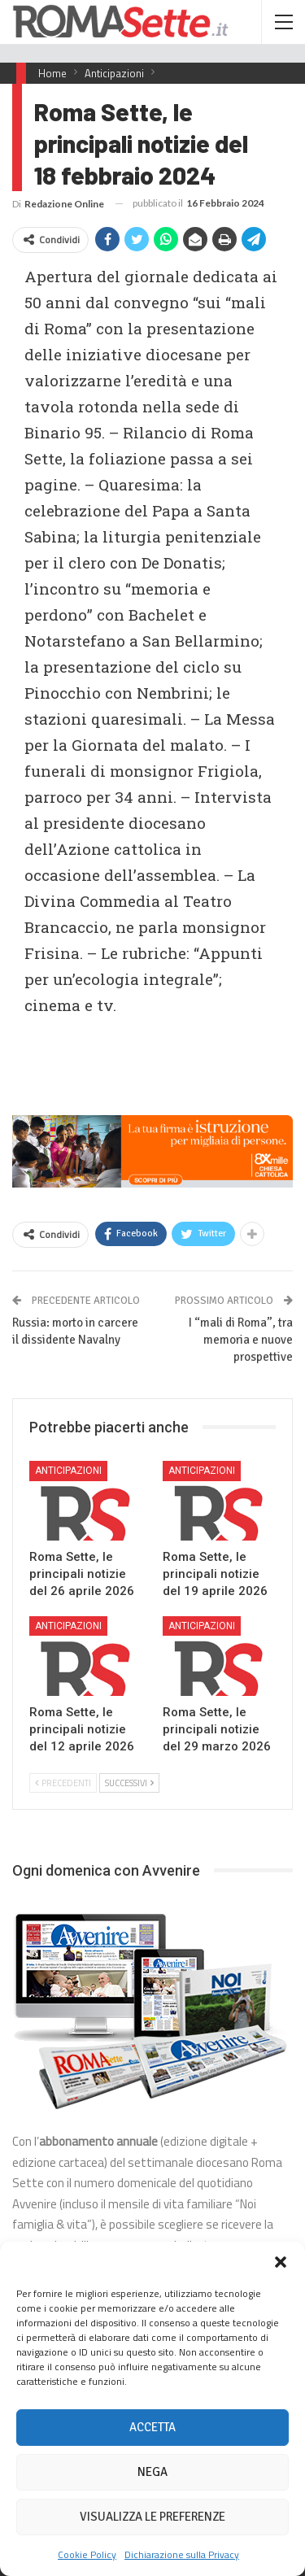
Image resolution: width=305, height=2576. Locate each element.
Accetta (152, 2427)
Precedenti (63, 1782)
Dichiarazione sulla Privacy (181, 2554)
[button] (280, 2262)
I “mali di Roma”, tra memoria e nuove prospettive (241, 1339)
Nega (152, 2472)
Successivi (129, 1782)
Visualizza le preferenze (152, 2516)
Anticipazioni (68, 1470)
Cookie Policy (87, 2554)
